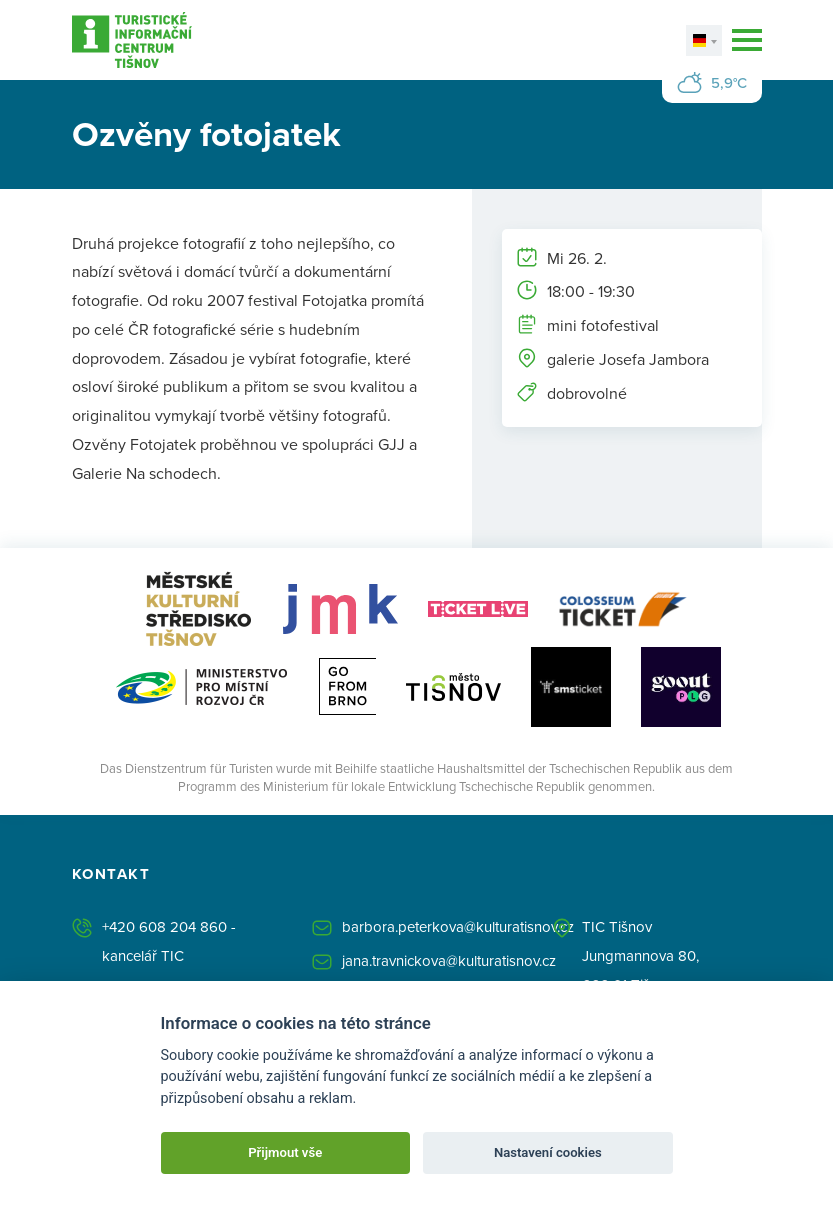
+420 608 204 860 (164, 926)
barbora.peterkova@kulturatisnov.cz (458, 926)
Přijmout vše (285, 1152)
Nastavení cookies (548, 1152)
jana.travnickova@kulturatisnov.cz (449, 960)
